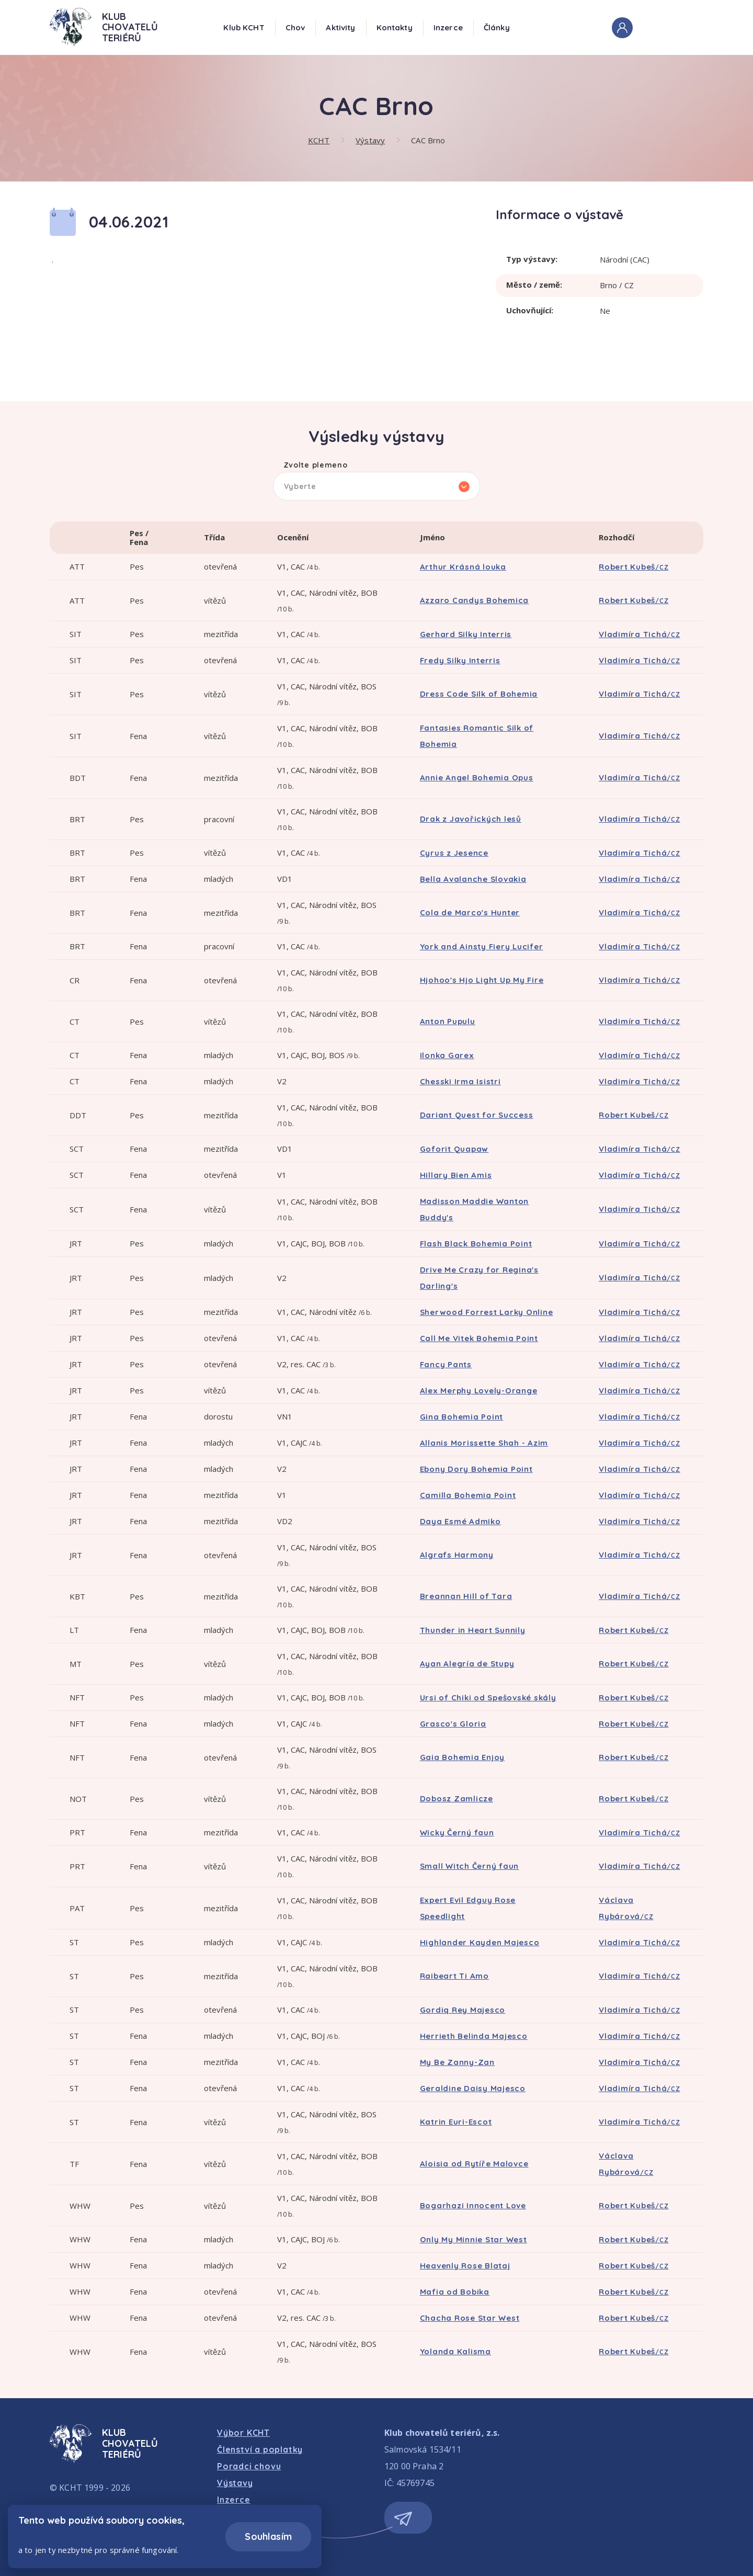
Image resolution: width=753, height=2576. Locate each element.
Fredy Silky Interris (460, 660)
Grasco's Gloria (453, 1724)
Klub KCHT (243, 27)
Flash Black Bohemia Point (476, 1244)
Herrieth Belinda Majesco (474, 2036)
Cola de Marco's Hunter (470, 912)
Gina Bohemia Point (462, 1417)
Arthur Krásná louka (463, 567)
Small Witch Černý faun (469, 1866)
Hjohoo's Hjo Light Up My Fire (482, 980)
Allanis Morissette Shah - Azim (484, 1443)
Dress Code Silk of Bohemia (479, 694)
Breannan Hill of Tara (466, 1596)
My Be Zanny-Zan (457, 2062)
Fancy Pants (446, 1364)
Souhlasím (268, 2536)
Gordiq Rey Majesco (463, 2010)
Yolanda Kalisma (455, 2351)
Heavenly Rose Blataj (465, 2266)
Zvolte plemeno (315, 465)
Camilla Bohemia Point (468, 1495)
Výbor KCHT (243, 2432)
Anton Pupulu (447, 1021)
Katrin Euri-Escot (456, 2122)
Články (497, 27)
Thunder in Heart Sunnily (473, 1630)
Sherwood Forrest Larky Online (486, 1312)
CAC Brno (428, 140)
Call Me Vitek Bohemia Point (479, 1338)
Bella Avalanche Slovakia (473, 879)
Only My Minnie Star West (473, 2239)
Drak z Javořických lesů (470, 819)
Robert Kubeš (633, 567)
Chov (295, 27)
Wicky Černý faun (457, 1832)
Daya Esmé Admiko (460, 1521)
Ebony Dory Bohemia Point (476, 1469)
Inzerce (448, 27)
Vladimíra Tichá (639, 634)
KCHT (319, 140)
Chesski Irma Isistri (460, 1081)
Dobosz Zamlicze (456, 1798)
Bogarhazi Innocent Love (473, 2205)
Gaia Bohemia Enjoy (462, 1757)
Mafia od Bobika (454, 2292)
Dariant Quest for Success (476, 1115)
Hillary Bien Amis (456, 1175)
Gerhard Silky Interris (466, 634)
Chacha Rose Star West (470, 2318)
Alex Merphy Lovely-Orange (479, 1390)
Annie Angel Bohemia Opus (476, 777)
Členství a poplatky (260, 2449)
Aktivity (340, 27)
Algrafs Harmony (457, 1555)
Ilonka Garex (447, 1055)
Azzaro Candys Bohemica (474, 600)
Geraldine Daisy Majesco (473, 2088)
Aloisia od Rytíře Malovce (474, 2164)
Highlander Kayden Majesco (480, 1942)
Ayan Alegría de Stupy (467, 1664)
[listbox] (377, 486)
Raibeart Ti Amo (454, 1976)
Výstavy (370, 140)
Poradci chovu (249, 2466)
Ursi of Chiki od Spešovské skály (488, 1698)
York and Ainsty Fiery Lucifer (481, 946)
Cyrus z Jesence (454, 853)
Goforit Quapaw (454, 1149)
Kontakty (394, 27)
